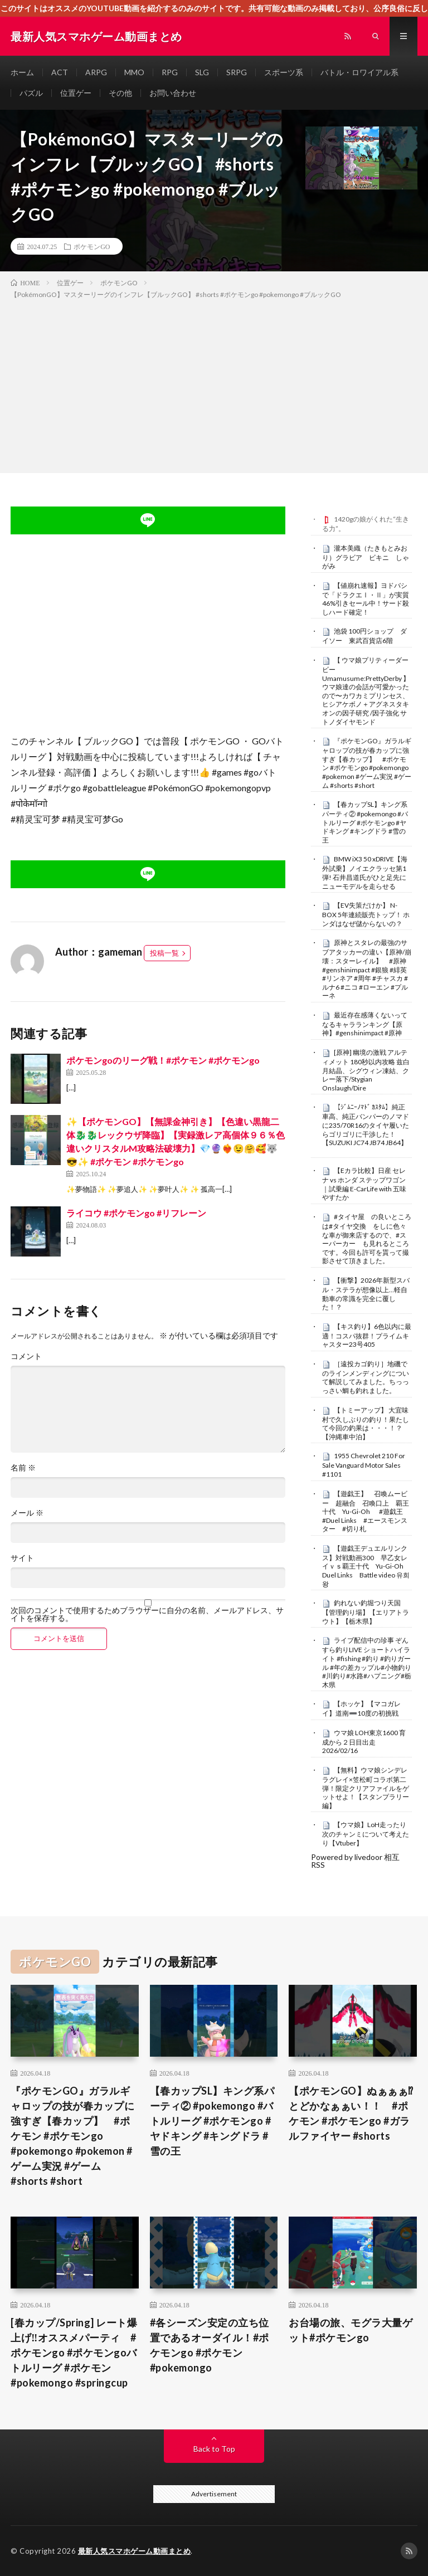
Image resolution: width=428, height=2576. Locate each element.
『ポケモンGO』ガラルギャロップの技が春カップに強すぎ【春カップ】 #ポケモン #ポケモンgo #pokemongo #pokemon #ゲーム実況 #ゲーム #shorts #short (366, 763)
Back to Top (214, 2448)
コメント (26, 1356)
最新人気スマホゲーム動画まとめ (134, 2550)
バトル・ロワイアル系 (359, 72)
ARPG (96, 72)
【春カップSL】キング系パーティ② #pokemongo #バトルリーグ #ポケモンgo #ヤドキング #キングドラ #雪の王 (365, 822)
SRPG (236, 72)
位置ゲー (75, 93)
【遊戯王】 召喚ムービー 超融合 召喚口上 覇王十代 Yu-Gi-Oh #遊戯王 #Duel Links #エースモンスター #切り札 (365, 1511)
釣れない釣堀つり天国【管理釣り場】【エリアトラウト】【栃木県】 (365, 1612)
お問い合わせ (172, 93)
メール (27, 1513)
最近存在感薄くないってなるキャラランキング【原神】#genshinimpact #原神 (364, 1024)
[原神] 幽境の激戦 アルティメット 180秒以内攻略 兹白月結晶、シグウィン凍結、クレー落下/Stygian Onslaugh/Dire (366, 1070)
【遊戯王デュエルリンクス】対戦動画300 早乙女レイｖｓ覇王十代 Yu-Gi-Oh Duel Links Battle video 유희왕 (366, 1566)
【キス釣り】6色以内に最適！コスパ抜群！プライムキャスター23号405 (366, 1335)
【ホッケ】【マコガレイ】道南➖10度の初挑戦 (361, 1708)
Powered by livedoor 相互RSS (355, 1860)
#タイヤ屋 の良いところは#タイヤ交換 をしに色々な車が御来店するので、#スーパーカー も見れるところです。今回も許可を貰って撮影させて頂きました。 (366, 1238)
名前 (23, 1468)
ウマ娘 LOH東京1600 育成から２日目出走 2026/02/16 (364, 1741)
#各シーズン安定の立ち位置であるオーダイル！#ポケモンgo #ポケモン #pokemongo (209, 2345)
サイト (22, 1558)
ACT (59, 72)
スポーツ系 (283, 72)
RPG (170, 72)
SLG (202, 72)
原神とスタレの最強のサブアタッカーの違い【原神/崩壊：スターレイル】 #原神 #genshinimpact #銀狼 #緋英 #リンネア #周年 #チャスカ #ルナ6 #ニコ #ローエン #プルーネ (366, 969)
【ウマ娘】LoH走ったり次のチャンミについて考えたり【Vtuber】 (365, 1833)
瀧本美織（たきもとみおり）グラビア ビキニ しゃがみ (365, 557)
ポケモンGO (92, 246)
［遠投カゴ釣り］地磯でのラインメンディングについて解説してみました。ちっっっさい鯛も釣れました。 (365, 1377)
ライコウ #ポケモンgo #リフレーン (136, 1212)
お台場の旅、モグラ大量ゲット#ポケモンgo (350, 2330)
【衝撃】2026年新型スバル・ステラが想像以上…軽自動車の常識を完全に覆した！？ (366, 1293)
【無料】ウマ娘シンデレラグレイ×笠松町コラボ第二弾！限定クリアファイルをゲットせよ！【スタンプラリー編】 (365, 1788)
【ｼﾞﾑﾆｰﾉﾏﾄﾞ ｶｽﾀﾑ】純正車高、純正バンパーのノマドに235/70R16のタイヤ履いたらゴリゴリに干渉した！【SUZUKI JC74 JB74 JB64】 (365, 1125)
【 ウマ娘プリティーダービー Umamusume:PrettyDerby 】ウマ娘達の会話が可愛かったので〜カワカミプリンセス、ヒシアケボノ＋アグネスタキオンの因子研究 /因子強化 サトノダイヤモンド (366, 691)
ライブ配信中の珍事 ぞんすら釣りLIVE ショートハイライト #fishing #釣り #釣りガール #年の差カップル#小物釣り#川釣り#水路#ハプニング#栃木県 (366, 1662)
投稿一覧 (164, 952)
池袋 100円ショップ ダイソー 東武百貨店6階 (364, 636)
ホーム (22, 72)
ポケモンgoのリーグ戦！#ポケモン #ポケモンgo (163, 1060)
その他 (120, 93)
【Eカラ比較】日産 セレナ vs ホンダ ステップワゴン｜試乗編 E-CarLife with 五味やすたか (364, 1183)
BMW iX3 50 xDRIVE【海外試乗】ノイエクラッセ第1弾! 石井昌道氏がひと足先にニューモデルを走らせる (364, 872)
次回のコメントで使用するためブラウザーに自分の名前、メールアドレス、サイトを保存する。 (147, 1614)
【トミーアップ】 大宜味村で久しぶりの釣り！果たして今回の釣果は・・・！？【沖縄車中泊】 (365, 1423)
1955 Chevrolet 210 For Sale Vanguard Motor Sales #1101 (363, 1465)
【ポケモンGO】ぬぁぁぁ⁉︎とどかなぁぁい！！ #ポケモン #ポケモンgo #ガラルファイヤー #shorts (351, 2113)
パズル (31, 93)
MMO (134, 72)
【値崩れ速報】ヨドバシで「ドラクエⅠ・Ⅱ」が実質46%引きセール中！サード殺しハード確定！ (365, 598)
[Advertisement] (214, 384)
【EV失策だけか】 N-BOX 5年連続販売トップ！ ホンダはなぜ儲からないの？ (366, 914)
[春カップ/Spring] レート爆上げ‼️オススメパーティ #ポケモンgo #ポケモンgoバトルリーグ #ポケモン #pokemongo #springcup (74, 2352)
